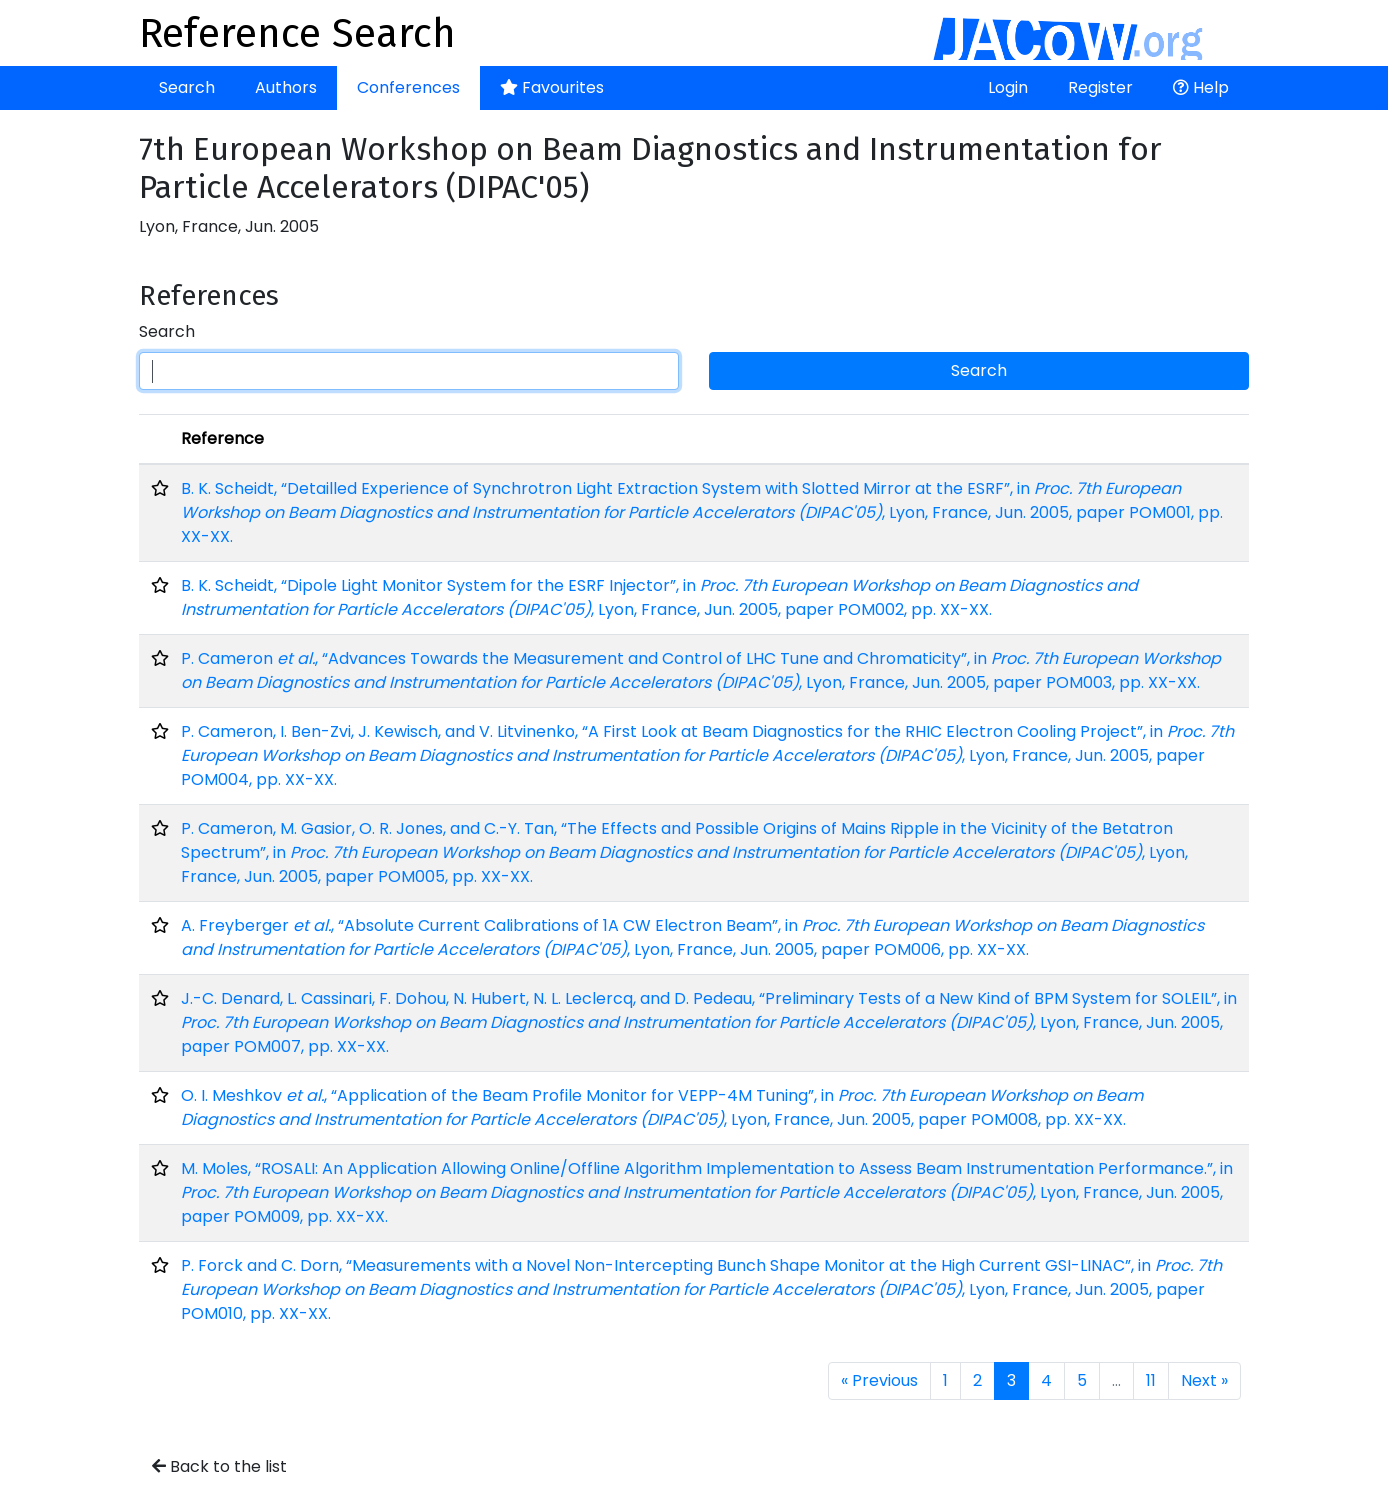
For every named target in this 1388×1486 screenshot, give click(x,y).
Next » (1204, 1380)
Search (187, 87)
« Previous (879, 1380)
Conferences (408, 87)
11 (1151, 1380)
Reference (222, 438)
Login (1008, 87)
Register (1100, 87)
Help (1201, 87)
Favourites (552, 87)
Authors (286, 87)
